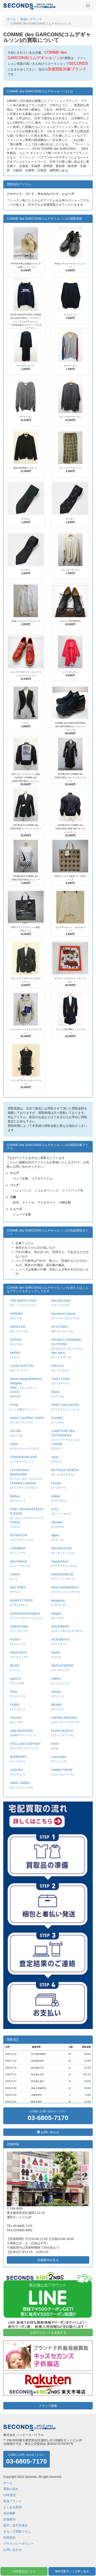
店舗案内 (9, 2519)
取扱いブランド (31, 19)
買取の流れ (11, 2489)
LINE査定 (9, 2495)
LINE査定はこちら (24, 2571)
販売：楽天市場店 (15, 2525)
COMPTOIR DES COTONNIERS (65, 1435)
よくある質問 (12, 2507)
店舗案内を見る (48, 2260)
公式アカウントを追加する (48, 2332)
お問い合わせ (48, 2132)
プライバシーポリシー (18, 2543)
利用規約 (9, 2537)
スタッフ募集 (48, 2405)
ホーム (11, 19)
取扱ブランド (12, 2501)
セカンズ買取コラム (17, 2531)
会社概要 (9, 2513)
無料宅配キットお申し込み (72, 2571)
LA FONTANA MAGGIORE (26, 1474)
